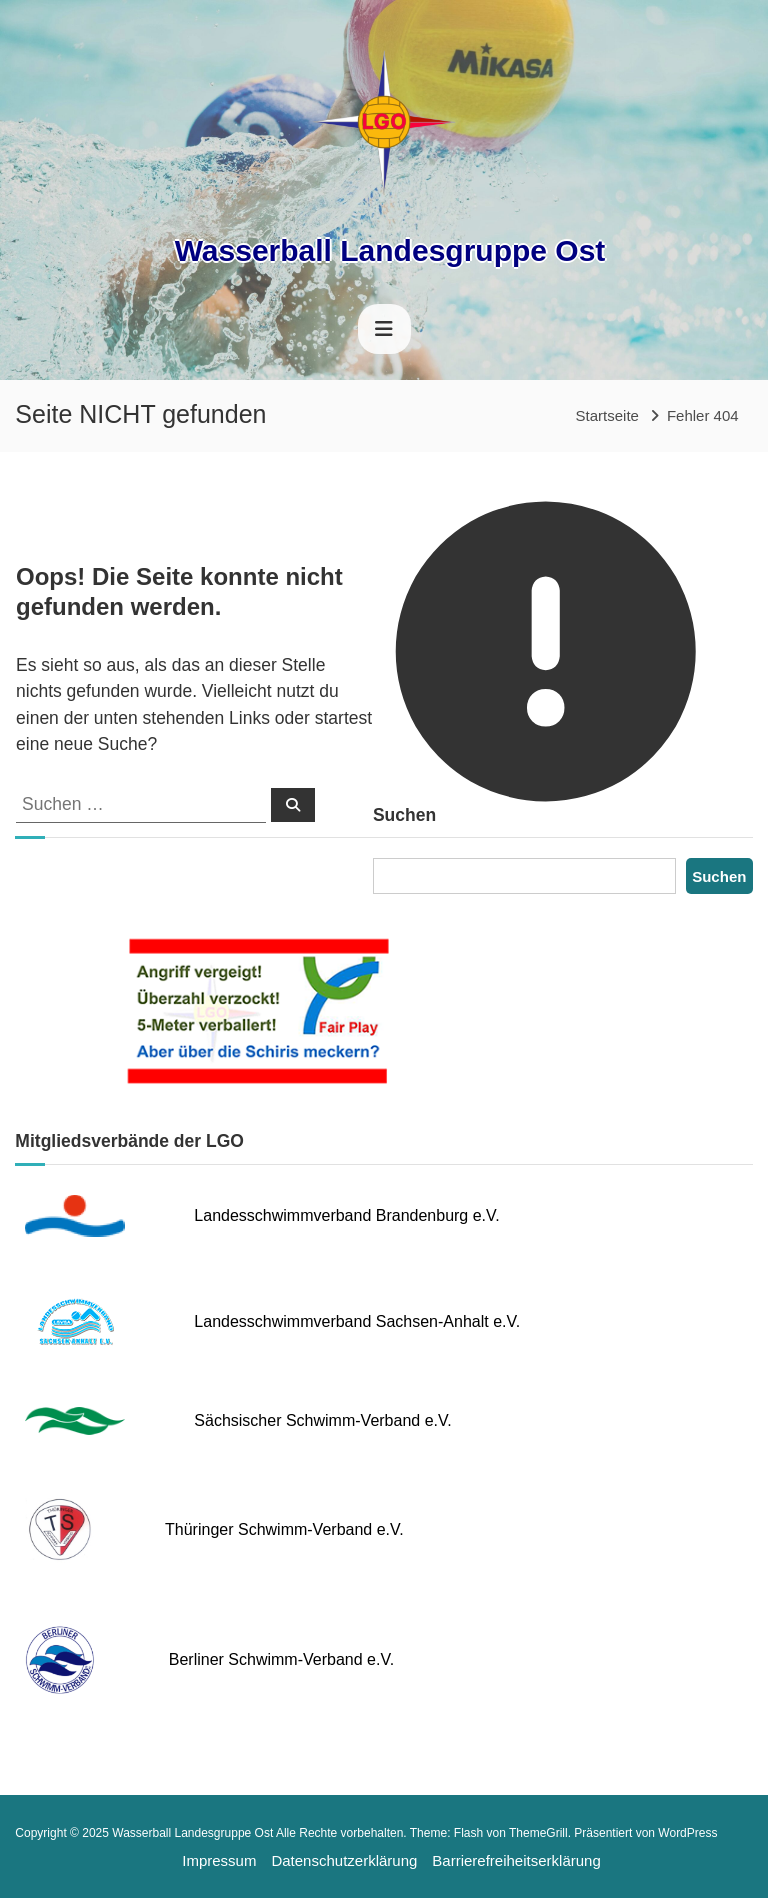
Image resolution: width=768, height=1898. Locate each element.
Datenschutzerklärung (344, 1860)
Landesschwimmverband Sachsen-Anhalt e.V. (357, 1321)
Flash (468, 1833)
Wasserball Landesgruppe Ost (390, 250)
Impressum (219, 1860)
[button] (30, 1868)
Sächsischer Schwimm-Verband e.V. (322, 1420)
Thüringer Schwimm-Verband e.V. (284, 1529)
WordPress (687, 1833)
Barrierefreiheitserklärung (516, 1860)
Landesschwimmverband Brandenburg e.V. (346, 1215)
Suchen (719, 876)
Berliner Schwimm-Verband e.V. (281, 1659)
